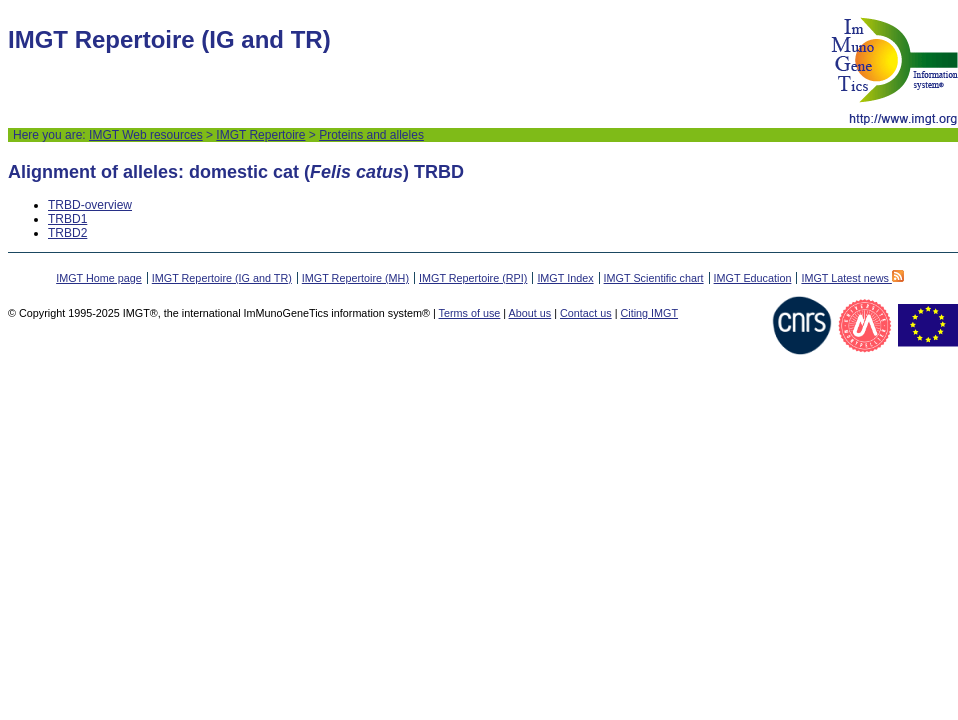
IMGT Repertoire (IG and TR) (222, 278)
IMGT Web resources (146, 135)
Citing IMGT (649, 313)
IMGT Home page (99, 278)
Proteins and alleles (371, 135)
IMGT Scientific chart (654, 278)
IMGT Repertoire (260, 135)
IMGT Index (565, 278)
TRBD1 (67, 219)
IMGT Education (753, 278)
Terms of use (470, 313)
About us (530, 313)
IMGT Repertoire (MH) (355, 278)
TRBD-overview (90, 205)
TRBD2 (67, 233)
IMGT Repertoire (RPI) (473, 278)
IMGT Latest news (852, 278)
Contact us (586, 313)
